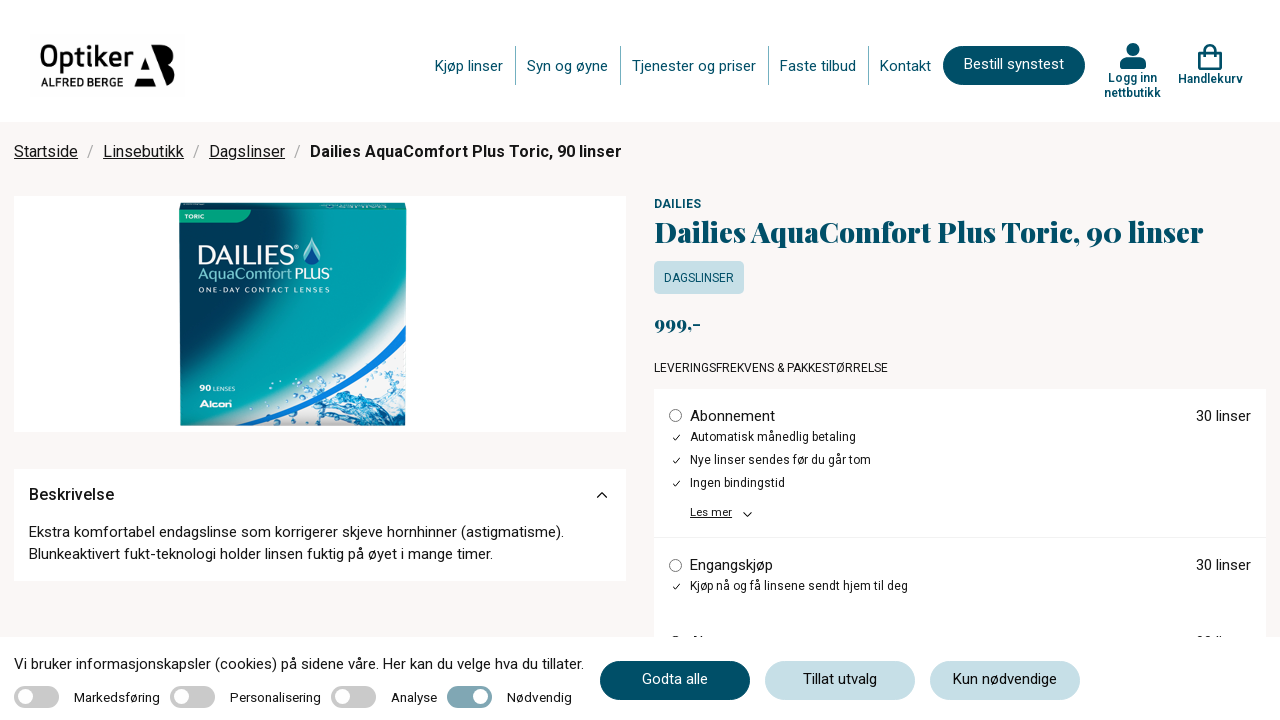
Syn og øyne (567, 66)
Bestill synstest (1014, 64)
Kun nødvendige (1005, 679)
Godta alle (675, 679)
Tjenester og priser (694, 66)
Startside (46, 151)
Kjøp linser (469, 66)
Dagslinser (247, 151)
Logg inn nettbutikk (1132, 85)
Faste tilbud (818, 66)
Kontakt (905, 66)
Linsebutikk (143, 151)
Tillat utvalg (840, 679)
